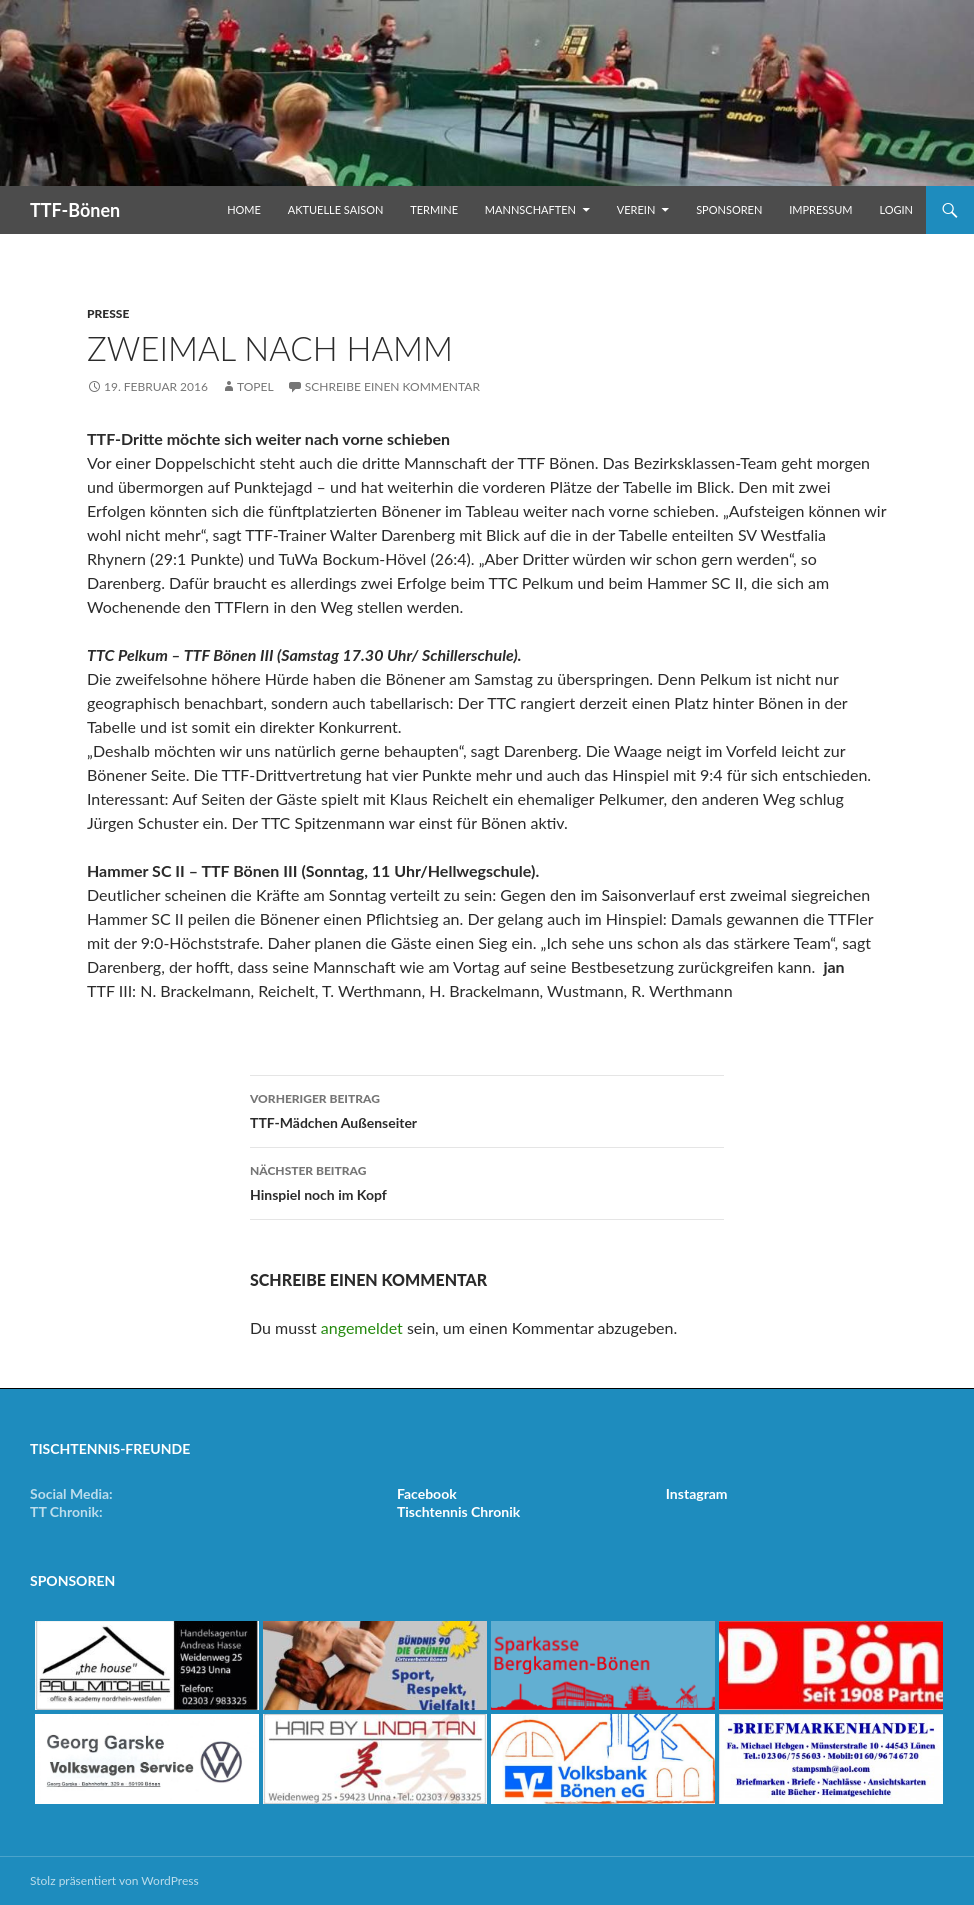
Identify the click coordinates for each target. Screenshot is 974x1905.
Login (896, 209)
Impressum (820, 209)
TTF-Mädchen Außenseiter (487, 1109)
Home (244, 209)
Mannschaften (530, 209)
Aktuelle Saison (336, 209)
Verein (636, 209)
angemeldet (362, 1327)
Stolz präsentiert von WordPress (114, 1880)
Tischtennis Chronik (458, 1511)
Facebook (427, 1493)
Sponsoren (729, 209)
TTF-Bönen (75, 210)
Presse (108, 313)
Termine (434, 209)
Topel (255, 386)
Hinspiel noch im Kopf (487, 1181)
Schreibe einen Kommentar (392, 386)
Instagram (697, 1493)
